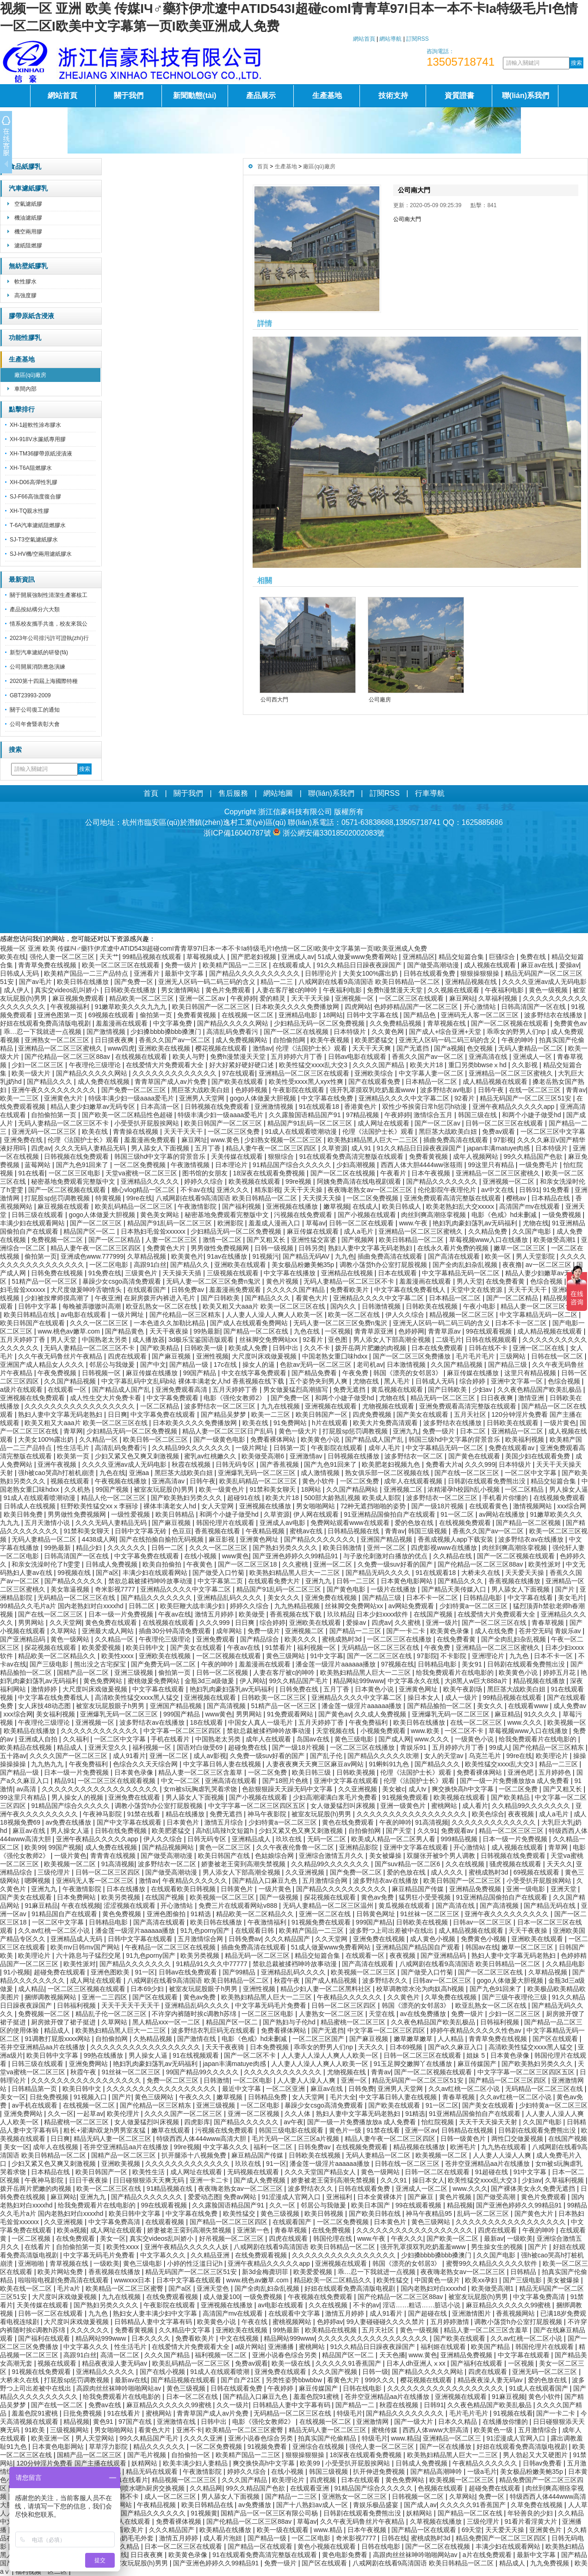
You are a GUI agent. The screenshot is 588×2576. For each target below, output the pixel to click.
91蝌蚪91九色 (390, 1764)
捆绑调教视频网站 (51, 1997)
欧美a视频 (72, 2230)
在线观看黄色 (489, 1506)
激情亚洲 (532, 1398)
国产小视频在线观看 (368, 1214)
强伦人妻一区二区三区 (63, 956)
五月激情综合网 (325, 1880)
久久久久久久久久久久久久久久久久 (344, 2255)
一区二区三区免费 (234, 1131)
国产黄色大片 (534, 2213)
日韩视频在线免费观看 (218, 1106)
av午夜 (293, 2122)
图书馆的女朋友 (205, 1173)
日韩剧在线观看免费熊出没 (487, 1481)
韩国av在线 (481, 1947)
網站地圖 (278, 793)
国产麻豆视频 (172, 1356)
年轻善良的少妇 (531, 2513)
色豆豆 (182, 1531)
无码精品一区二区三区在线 (77, 1597)
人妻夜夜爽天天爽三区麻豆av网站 (315, 1764)
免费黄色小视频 (484, 1939)
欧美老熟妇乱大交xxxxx (461, 1206)
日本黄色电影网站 (407, 1581)
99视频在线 (74, 1572)
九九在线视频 (281, 1406)
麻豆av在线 (538, 965)
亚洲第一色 (254, 2230)
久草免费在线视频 (451, 1997)
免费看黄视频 (197, 1015)
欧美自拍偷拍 (162, 1564)
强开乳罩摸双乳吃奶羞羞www (373, 1090)
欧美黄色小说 (321, 1439)
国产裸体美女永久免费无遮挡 (534, 2188)
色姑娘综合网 (275, 1855)
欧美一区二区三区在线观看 (121, 965)
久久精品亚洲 (211, 2255)
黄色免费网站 (103, 1681)
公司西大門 (274, 699)
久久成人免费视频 (381, 1714)
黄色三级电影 (354, 1739)
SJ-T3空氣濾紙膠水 (34, 539)
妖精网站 (145, 2463)
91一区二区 (457, 1514)
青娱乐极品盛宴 (376, 2504)
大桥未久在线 (481, 1572)
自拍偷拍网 (290, 1040)
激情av (262, 1048)
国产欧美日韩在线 (375, 2213)
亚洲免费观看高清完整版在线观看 (453, 1198)
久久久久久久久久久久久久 (100, 1730)
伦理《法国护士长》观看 (312, 1048)
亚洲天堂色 (214, 2288)
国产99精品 (240, 1972)
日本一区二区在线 (193, 2396)
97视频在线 (398, 1664)
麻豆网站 (462, 998)
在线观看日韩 (255, 1930)
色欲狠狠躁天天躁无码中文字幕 (288, 1789)
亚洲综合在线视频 (319, 2446)
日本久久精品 (458, 2421)
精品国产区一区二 (90, 1231)
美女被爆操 (386, 1855)
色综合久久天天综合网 (146, 1764)
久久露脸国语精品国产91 (305, 1115)
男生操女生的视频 (498, 2246)
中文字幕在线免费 (328, 1098)
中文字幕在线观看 (159, 1689)
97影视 (503, 1140)
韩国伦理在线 (333, 2238)
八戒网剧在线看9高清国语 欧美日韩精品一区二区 (370, 981)
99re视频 (299, 1181)
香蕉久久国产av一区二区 (175, 1040)
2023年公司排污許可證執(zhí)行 (49, 638)
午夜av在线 (174, 1614)
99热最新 (206, 1331)
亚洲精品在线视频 (348, 1273)
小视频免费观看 (384, 1730)
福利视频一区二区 (221, 2355)
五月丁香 (209, 1148)
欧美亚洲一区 (51, 2438)
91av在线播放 (228, 1256)
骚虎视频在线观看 (516, 1864)
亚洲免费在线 (24, 1140)
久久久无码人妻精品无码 (91, 1148)
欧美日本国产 (371, 2205)
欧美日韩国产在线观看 (33, 1323)
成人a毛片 (359, 1231)
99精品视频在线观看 (152, 956)
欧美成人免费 (249, 1348)
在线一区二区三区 (536, 1090)
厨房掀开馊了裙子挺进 (64, 2022)
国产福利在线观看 (45, 2338)
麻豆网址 (194, 1140)
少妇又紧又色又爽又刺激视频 (138, 1456)
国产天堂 (400, 1830)
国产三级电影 (50, 1664)
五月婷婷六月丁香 (297, 1056)
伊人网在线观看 (316, 1514)
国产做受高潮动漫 (434, 965)
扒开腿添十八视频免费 (194, 2155)
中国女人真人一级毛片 (261, 1722)
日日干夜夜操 (89, 2180)
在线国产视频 (434, 1614)
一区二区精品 (160, 1406)
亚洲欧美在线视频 (165, 1048)
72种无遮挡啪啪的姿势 (374, 1506)
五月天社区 (471, 1414)
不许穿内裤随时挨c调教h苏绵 (195, 2013)
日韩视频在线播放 (354, 1456)
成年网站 (230, 1631)
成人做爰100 (221, 2296)
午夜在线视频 (81, 1905)
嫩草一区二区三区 (520, 1248)
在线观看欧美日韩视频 (184, 1889)
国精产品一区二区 (84, 1672)
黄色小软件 (319, 1481)
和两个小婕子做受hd (532, 1115)
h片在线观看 (331, 1422)
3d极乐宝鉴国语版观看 (201, 1339)
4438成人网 (99, 1539)
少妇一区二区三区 (38, 1065)
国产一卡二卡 (406, 1631)
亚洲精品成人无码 (77, 1939)
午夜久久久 (196, 2097)
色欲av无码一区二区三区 (316, 1364)
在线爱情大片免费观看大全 (165, 1065)
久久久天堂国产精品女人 (321, 2172)
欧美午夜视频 (330, 1040)
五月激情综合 (538, 2430)
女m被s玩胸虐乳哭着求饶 (201, 1789)
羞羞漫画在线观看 (122, 1023)
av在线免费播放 (424, 2013)
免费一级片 (182, 965)
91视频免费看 (268, 2446)
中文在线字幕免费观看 (255, 1373)
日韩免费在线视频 (58, 1273)
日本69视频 (407, 2047)
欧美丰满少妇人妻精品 (196, 2463)
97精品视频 (363, 1115)
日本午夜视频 (431, 1173)
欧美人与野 (190, 1056)
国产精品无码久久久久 (379, 1572)
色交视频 (481, 1048)
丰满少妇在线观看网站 (33, 1223)
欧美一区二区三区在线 (109, 2188)
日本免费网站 (77, 1897)
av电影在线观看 (84, 1314)
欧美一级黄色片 (222, 1489)
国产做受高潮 (497, 2197)
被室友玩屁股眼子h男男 (111, 1705)
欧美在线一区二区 (27, 2288)
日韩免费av (188, 1289)
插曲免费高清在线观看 (456, 1140)
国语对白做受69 (200, 1747)
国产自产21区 (241, 2380)
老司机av (370, 1364)
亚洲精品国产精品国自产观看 (419, 1947)
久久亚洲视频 (358, 1789)
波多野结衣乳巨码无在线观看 (214, 2030)
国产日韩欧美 (221, 1298)
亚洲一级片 (442, 1622)
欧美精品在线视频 (27, 1747)
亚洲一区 (355, 2080)
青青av (576, 1090)
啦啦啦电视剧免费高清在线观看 (64, 2280)
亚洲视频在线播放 (293, 1206)
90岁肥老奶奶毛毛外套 (121, 2538)
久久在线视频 (466, 1864)
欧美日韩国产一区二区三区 (212, 1006)
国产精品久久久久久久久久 (406, 2413)
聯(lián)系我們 (525, 95)
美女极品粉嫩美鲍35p (304, 1264)
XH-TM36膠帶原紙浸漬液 (41, 453)
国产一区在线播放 (446, 2446)
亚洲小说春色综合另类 (285, 2355)
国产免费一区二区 (357, 1872)
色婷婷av (330, 2321)
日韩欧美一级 (204, 1348)
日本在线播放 (126, 1889)
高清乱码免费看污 (233, 1031)
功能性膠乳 (25, 337)
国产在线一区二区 (58, 2405)
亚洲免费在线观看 (135, 1797)
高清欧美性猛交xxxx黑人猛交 (138, 1697)
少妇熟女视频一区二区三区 (284, 1140)
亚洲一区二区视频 (254, 2113)
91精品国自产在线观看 (65, 1914)
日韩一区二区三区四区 (108, 1872)
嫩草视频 (336, 1206)
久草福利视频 (498, 998)
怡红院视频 (438, 2122)
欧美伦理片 (124, 2113)
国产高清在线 (456, 1905)
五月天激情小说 (48, 1522)
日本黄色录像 (134, 1772)
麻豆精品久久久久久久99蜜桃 (509, 2305)
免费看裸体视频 (179, 2521)
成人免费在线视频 (104, 1081)
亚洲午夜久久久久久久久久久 (55, 1090)
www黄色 (235, 1556)
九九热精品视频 (298, 1606)
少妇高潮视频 (356, 1164)
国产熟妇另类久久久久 (286, 1547)
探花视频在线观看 (51, 1647)
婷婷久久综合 (204, 1181)
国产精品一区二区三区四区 (508, 2080)
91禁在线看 (144, 1814)
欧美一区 (499, 1256)
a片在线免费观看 (488, 2554)
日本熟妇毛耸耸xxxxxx (154, 1231)
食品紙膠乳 (25, 166)
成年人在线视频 (56, 2147)
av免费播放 (255, 2504)
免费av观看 (499, 1131)
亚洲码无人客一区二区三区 (480, 1015)
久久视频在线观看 (454, 990)
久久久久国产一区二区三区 (69, 1755)
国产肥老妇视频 (254, 956)
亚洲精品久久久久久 (151, 1181)
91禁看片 (279, 1647)
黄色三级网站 (286, 1656)
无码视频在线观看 (254, 2172)
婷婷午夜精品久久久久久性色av (476, 2030)
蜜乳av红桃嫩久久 (211, 1456)
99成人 (499, 1747)
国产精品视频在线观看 (184, 2380)
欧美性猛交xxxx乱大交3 (314, 1065)
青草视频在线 (447, 1023)
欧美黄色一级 (494, 2430)
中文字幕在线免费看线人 (410, 1289)
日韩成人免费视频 (112, 1564)
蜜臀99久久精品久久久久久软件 (492, 2263)
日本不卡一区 (554, 1656)
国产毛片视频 (147, 2455)
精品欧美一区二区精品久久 (58, 1656)
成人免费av (569, 1705)
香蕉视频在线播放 (515, 1581)
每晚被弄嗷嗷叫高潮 (92, 1306)
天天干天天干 (184, 1131)
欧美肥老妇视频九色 (392, 1464)
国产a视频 (449, 1048)
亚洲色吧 (521, 1772)
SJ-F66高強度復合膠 (35, 496)
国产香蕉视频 (280, 1464)
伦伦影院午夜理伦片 (448, 1189)
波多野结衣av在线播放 (531, 1539)
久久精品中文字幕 (185, 2330)
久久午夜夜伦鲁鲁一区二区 (296, 1847)
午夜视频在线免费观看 (321, 2296)
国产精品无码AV (307, 1256)
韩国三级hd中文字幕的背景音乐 (160, 1156)
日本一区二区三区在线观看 (184, 2546)
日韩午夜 (492, 1090)
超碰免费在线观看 (60, 1972)
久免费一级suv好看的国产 (396, 1564)
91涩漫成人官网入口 (292, 2197)
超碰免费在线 (248, 1747)
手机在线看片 (171, 1739)
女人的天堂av (444, 1755)
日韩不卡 (127, 2496)
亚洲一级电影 (526, 1889)
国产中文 (153, 1364)
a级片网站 (250, 2346)
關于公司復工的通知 (35, 710)
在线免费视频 (332, 2230)
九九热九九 (48, 1764)
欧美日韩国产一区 (322, 1414)
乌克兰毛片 (486, 1755)
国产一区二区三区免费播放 (412, 1356)
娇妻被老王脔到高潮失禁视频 (244, 1864)
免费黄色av (570, 1023)
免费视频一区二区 (58, 1239)
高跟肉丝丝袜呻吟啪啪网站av (119, 2388)
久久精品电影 (565, 1963)
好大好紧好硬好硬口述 (242, 1065)
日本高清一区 (161, 1106)
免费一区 (492, 2496)
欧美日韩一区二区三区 (156, 1439)
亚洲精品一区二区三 (453, 2438)
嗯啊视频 (38, 1880)
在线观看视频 (165, 2222)
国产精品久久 (190, 1264)
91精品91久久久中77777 (212, 1963)
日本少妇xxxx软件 (383, 1614)
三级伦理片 (54, 1872)
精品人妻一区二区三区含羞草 (543, 1306)
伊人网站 (253, 1681)
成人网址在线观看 (384, 1123)
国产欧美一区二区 (453, 2238)
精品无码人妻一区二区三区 (113, 2138)
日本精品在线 (551, 1198)
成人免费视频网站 (242, 1040)
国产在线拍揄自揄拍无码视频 (162, 1539)
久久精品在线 (453, 1556)
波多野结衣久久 (385, 1980)
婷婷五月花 (560, 1672)
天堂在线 (382, 2013)
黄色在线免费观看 (349, 1822)
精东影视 (267, 1189)
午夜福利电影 (343, 990)
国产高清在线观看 (455, 1256)
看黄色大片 (313, 1298)
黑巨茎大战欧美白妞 (201, 1090)
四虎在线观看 (128, 1356)
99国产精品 (200, 1373)
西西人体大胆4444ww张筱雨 (422, 1164)
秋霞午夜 (288, 1980)
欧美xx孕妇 (482, 2280)
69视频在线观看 (112, 1015)
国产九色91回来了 (83, 1164)
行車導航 (430, 793)
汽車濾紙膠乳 (28, 188)
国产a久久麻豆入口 (456, 2047)
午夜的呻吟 (518, 1040)
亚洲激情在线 (177, 2421)
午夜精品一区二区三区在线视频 (171, 1947)
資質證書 (459, 95)
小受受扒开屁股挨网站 (147, 1123)
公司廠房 (380, 699)
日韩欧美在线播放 (131, 990)
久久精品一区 (99, 1439)
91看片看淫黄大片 (531, 2521)
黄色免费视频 (122, 1914)
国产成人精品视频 (332, 1980)
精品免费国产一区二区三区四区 (502, 2538)
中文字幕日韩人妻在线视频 (223, 1764)
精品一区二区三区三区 (512, 1830)
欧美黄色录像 (450, 1631)
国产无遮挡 (413, 1048)
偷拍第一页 (157, 1015)
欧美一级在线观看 (283, 2529)
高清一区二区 (120, 2355)
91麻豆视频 (508, 2396)
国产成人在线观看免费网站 (250, 1323)
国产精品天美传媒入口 (454, 1589)
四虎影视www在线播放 (444, 1547)
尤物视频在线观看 (389, 1406)
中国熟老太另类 (105, 1339)
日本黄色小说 (375, 1689)
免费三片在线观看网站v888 (238, 1905)
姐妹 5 (476, 2055)
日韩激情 (216, 2080)
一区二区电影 (109, 1264)
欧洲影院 (231, 1223)
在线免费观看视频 (262, 2255)
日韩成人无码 (20, 973)
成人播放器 (148, 1339)
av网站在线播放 (502, 1514)
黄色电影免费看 (345, 2554)
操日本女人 (425, 1697)
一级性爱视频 (131, 1514)
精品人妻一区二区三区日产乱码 (228, 1431)
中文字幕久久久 (226, 2147)
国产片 (565, 1589)
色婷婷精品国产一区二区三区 (417, 1006)
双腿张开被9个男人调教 (442, 1855)
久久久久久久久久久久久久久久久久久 (80, 1406)
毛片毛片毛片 (476, 1356)
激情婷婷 (45, 1689)
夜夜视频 (522, 1814)
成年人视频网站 (476, 1156)
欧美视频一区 (566, 1722)
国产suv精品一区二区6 (408, 1864)
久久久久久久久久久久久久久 (175, 1073)
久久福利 (77, 1739)
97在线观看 (238, 1073)
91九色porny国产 (205, 1930)
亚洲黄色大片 (64, 1098)
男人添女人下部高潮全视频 (393, 1339)
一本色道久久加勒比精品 (170, 1323)
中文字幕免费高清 (115, 2222)
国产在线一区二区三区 (467, 1472)
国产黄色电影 (347, 1589)
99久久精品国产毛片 (299, 1681)
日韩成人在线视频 (30, 1506)
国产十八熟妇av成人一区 (313, 2504)
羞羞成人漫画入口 (275, 1223)
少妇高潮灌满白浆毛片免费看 (336, 1797)
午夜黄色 (200, 1564)
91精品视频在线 (170, 2188)
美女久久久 (284, 1597)
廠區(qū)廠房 (30, 375)
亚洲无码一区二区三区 (45, 1131)
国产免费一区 (134, 981)
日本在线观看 (398, 1273)
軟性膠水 (25, 281)
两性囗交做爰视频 (518, 2138)
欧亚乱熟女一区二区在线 (162, 1306)
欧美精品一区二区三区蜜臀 (125, 2288)
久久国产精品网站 (353, 1489)
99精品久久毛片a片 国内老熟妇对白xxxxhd (62, 1606)
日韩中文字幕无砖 (141, 1531)
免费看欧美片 (350, 1289)
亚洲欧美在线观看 (241, 1264)
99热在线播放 (104, 2055)
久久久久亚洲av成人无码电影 (544, 981)
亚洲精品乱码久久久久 (230, 1597)
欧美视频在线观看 (255, 1181)
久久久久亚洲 (204, 2438)
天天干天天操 (311, 998)
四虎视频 (324, 2480)
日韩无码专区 (236, 1464)
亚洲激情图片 (472, 2313)
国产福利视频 (242, 1206)
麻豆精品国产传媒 (419, 1889)
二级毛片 (449, 1339)
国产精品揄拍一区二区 (440, 1705)
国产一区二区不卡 (251, 2055)
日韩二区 (142, 1606)
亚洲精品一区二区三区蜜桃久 (61, 1048)
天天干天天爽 (372, 1048)
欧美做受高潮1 (555, 1239)
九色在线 (308, 1331)
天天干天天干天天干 (131, 2005)
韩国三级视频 (428, 1531)
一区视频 (338, 1331)
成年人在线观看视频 (414, 1481)
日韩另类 (311, 1248)
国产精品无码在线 (550, 1905)
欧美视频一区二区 (71, 1864)
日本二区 (474, 1431)
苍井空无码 (535, 1631)
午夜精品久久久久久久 (195, 1880)
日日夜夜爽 (498, 1398)
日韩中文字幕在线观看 (141, 1939)
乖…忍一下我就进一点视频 (43, 1031)
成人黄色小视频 (433, 1939)
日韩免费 (361, 2088)
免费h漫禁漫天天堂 (395, 990)
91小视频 (17, 1972)
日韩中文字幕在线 (373, 1015)
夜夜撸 (512, 1264)
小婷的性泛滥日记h (195, 2263)
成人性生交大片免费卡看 (106, 1398)
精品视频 (460, 2205)
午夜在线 (255, 2321)
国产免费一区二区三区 (134, 1090)
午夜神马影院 (103, 1814)
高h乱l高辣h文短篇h (225, 1830)
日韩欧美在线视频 (432, 1306)
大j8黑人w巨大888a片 (477, 1681)
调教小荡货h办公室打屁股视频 (384, 1264)
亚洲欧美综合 (374, 1073)
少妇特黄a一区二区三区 (474, 1606)
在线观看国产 (147, 1289)
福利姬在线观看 (444, 2346)
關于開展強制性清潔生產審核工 (48, 595)
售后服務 (233, 793)
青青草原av (445, 1331)
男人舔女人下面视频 (161, 1148)
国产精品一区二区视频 (529, 1522)
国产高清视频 (227, 1705)
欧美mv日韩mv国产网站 (85, 1947)
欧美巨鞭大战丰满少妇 (193, 1606)
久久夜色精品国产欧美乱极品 (540, 1389)
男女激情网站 (181, 990)
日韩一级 (375, 2371)
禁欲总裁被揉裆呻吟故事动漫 (151, 1581)
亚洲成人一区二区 (422, 2188)
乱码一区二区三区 (484, 2213)
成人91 (362, 1148)
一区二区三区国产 (319, 2038)
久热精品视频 (153, 2038)
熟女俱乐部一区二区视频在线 (388, 1472)
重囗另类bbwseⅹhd (478, 1065)
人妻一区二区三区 (172, 1239)
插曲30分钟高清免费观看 (175, 1631)
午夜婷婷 (243, 998)
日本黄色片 (184, 1822)
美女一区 (13, 2097)
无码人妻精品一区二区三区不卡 (64, 1123)
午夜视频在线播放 (122, 1481)
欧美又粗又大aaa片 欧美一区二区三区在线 (265, 1306)
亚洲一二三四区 (105, 1997)
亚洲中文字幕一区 (518, 1381)
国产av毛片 (36, 981)
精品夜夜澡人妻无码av (115, 2363)
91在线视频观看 (196, 2055)
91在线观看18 (320, 1106)
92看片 (465, 1098)
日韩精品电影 (483, 1597)
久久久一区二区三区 (100, 1323)
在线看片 (38, 2246)
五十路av (13, 1755)
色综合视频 (547, 1281)
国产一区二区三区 (97, 1223)
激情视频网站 (533, 1506)
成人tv (418, 1789)
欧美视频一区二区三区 (223, 1897)
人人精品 (451, 2038)
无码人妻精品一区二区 (531, 1048)
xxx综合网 (571, 1506)
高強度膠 (25, 295)
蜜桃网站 (445, 1805)
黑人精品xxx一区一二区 (167, 2022)
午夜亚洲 (108, 1298)
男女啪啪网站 (316, 1506)
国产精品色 (420, 1015)
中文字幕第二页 (221, 1581)
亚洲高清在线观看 (232, 1780)
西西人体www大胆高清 (436, 2430)
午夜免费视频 (57, 1373)
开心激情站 (481, 1006)
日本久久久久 (151, 2338)
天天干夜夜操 (169, 1331)
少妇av (483, 1389)
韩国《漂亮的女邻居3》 (408, 1373)
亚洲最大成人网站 (109, 1631)
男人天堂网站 (95, 2438)
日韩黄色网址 (376, 1914)
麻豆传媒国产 (478, 2063)
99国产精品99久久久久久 (203, 2072)
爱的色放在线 (415, 1522)
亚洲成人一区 (533, 1056)
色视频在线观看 (441, 2488)
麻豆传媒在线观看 (313, 1231)
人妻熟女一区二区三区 (332, 2013)
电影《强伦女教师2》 (235, 1398)
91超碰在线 (492, 2172)
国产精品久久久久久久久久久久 (255, 973)
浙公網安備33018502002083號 (334, 833)
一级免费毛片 (539, 1164)
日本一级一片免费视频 (121, 1614)
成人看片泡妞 (223, 2538)
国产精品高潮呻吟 (437, 2471)
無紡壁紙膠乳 (28, 266)
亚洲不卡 (189, 2430)
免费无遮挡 (350, 1389)
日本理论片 (232, 1164)
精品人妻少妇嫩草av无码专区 (93, 1106)
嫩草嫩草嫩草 (414, 2038)
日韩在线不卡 (489, 1348)
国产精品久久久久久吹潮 (384, 1755)
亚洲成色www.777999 (92, 1256)
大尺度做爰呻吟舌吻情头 (87, 1289)
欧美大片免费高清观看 (386, 1422)
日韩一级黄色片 (464, 2138)
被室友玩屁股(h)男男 (164, 1489)
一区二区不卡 (465, 1730)
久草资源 (334, 1148)
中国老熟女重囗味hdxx (335, 1356)
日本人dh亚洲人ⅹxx (416, 2363)
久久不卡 (318, 1348)
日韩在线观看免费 (430, 973)
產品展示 (261, 95)
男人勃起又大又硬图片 (536, 2455)
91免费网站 (290, 1422)
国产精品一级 (189, 1364)
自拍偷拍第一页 (54, 1115)
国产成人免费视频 (260, 2180)
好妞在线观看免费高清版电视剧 (46, 1023)
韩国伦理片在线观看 (226, 1522)
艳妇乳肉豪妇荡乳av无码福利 (476, 1223)
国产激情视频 (107, 1031)
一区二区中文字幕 (531, 1472)
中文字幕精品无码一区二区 (461, 1273)
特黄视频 (109, 1198)
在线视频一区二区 (248, 1015)
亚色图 (338, 1339)
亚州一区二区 (387, 1547)
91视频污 (265, 1256)
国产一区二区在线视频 (297, 1031)
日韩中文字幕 (38, 1306)
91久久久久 (541, 1714)
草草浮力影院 (109, 2446)
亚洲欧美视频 (121, 2163)
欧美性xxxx (118, 1656)
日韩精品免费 (268, 2097)
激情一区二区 (223, 1239)
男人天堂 (470, 1281)
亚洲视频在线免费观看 (33, 1398)
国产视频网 (358, 1239)
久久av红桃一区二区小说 (55, 1930)
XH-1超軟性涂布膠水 (35, 425)
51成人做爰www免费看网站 (358, 956)
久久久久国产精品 (379, 1065)
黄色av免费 (378, 1897)
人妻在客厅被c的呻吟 (287, 990)
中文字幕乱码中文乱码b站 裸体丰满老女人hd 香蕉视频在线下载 (193, 1381)
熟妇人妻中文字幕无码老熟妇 (371, 1248)
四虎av (41, 1148)
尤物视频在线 (347, 2072)
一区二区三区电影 (75, 1173)
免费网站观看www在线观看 (350, 1522)
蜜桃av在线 (307, 1531)
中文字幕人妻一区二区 (432, 1073)
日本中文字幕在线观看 (189, 2280)
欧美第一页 (74, 1456)
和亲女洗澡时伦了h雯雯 (47, 1564)
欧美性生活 (149, 2172)
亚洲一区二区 (333, 1564)
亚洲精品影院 (359, 1847)
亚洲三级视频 (134, 1672)
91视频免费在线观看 (321, 1922)
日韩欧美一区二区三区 (274, 1697)
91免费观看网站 (291, 1714)
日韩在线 (394, 2538)
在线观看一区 (68, 1389)
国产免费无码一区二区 (164, 1664)
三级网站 (513, 1356)
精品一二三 (277, 981)
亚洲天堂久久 (108, 1747)
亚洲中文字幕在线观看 (347, 1780)
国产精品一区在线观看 (424, 2529)
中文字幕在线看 (531, 1597)
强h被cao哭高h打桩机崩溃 (57, 1472)
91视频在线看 (513, 2413)
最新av (494, 2238)
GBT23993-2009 (30, 695)
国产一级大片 (414, 2421)
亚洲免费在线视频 (332, 1597)
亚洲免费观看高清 (182, 1389)
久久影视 (525, 1065)
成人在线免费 (495, 1631)
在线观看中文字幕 (295, 2313)
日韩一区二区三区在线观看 (505, 1123)
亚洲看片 (147, 973)
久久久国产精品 (168, 2355)
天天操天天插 (182, 1273)
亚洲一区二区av (203, 998)
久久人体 (298, 2113)
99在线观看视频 (490, 1331)
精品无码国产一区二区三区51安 (526, 1098)
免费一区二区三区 (173, 2080)
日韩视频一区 (102, 1373)
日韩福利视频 (77, 2005)
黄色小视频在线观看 (327, 2546)
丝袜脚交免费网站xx (269, 1339)
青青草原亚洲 (374, 1331)
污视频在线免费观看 (304, 1214)
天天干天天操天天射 (489, 2122)
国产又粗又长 (267, 1239)
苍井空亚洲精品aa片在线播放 (43, 2047)
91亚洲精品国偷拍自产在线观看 (390, 1514)
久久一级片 (233, 2405)
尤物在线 (536, 1223)
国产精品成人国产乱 (122, 1389)
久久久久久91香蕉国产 (349, 2363)
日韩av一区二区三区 (483, 1922)
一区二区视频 (32, 2238)
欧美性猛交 (240, 2213)
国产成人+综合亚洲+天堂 (446, 1031)
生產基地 (327, 95)
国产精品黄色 (125, 1331)
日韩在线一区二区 (558, 1356)
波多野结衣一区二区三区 (220, 1406)
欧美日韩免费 (24, 1514)
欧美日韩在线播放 (84, 981)
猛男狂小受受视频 (425, 1897)
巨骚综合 (503, 956)
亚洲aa (140, 1472)
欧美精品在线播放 (30, 1730)
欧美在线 (13, 956)
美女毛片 (571, 1597)
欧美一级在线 (292, 2363)
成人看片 (475, 1805)
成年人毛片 (385, 1447)
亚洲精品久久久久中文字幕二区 (405, 1098)
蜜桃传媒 (385, 2430)
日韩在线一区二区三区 (408, 2163)
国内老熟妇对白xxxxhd (434, 2288)
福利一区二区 (274, 2147)
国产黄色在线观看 (475, 1456)
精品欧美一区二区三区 (142, 998)
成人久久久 (448, 1872)
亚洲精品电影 (299, 1015)
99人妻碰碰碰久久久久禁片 (387, 2321)
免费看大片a (444, 1464)
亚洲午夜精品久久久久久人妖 (187, 2246)
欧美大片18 (427, 1065)
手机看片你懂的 (506, 1497)
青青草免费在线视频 (48, 965)
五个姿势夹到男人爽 (319, 1381)
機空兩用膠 (28, 231)
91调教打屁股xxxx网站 (58, 2038)
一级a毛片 (482, 2471)
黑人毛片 (398, 1381)
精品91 (64, 1780)
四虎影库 (197, 2122)
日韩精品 (524, 2271)
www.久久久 (526, 1722)
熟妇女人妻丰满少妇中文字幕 (156, 2313)
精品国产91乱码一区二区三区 (310, 1123)
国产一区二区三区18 (248, 1564)
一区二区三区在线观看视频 (117, 1780)
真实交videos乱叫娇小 (67, 990)
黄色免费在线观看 (112, 1622)
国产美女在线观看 (423, 1414)
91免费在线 (105, 1273)
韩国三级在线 (478, 1115)
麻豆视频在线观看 (64, 1206)
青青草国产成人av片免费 (171, 1081)
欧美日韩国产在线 (225, 1855)
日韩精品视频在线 (354, 1531)
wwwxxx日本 (133, 2280)
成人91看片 (129, 1755)
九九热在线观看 (504, 2147)
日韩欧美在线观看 (513, 1422)
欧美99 (35, 1847)
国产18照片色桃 (286, 1780)
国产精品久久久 (50, 1081)
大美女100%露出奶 (371, 973)
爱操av (569, 965)
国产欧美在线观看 (238, 1081)
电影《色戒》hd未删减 (504, 1214)
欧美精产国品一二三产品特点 (87, 973)
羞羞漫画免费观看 (151, 1140)
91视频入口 (91, 2097)
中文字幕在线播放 (290, 1273)
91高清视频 (431, 1822)
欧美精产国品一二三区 (236, 965)
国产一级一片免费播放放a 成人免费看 (515, 1780)
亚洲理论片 (489, 1656)
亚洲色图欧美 (111, 1972)
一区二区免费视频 (140, 1164)
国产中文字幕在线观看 (130, 1822)
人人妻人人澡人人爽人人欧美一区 (275, 1314)
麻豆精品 (507, 1714)
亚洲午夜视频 (57, 1464)
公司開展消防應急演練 (37, 667)
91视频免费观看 (406, 1797)
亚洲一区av (421, 2130)
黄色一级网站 (70, 1639)
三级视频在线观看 (233, 1273)
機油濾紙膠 (28, 218)
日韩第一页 (290, 1447)
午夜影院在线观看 (299, 1090)
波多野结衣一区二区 (414, 1456)
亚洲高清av (169, 1481)
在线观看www (529, 1705)
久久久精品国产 (288, 1939)
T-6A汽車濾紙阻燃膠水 (38, 525)
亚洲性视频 (212, 1356)
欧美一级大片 (32, 1073)
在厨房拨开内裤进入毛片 (160, 1298)
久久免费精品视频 (396, 1023)
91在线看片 (124, 2413)
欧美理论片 (553, 1755)
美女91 (472, 1664)
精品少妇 (90, 1547)
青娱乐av (569, 1631)
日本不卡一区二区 (522, 1323)
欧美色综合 (488, 1814)
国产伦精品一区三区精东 (186, 1314)
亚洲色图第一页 (61, 1015)
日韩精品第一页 (35, 2088)
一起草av (90, 2113)
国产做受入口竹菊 (219, 1572)
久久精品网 (206, 2488)
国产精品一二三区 (356, 1631)
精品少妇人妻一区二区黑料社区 (326, 1988)
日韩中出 (286, 1348)
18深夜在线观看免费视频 (270, 1173)
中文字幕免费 (173, 1023)
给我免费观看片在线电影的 (455, 1672)
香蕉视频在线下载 (296, 1614)
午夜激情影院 (198, 1206)
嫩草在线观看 (171, 2130)
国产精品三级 (508, 1364)
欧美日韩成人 (402, 1206)
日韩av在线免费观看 (189, 1972)
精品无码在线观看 (152, 2471)
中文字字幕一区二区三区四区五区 (257, 1805)
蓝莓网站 (38, 1164)
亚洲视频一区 (355, 998)
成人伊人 (17, 990)
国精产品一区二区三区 (124, 2155)
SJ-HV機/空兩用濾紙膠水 (41, 554)
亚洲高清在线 (489, 1056)
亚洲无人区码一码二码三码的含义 (207, 981)
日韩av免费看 (543, 2463)
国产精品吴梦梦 (224, 1414)
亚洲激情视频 (274, 1106)
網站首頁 (364, 39)
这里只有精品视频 (531, 1373)
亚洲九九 (406, 1431)
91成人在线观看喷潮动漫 (302, 1131)
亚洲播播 (282, 2346)
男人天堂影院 (536, 1256)
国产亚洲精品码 (23, 1639)
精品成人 (71, 1747)
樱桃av (517, 1198)
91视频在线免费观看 (42, 2371)
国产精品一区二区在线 (256, 1331)
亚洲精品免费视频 (476, 1889)
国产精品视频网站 (169, 1847)
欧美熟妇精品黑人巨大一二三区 (374, 1140)
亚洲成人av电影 (283, 1522)
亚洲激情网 (373, 2421)
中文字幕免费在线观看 (163, 1414)
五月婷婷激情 (450, 2321)
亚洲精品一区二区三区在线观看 (305, 1073)
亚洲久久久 (234, 1189)
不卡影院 (454, 1656)
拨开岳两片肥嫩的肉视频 (371, 1348)
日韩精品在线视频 (468, 2130)
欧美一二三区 (20, 1098)
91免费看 (557, 1189)
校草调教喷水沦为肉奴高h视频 (421, 1988)
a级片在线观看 (22, 1389)
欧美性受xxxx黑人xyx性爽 (307, 1081)
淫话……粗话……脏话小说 (422, 2305)
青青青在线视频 (113, 1855)
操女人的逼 (259, 1364)
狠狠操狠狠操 (480, 973)
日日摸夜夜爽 (115, 1040)
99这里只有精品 (491, 1164)
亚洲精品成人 (252, 1839)
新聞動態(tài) (194, 95)
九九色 (344, 1256)
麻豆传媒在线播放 (152, 1373)
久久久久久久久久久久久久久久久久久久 (101, 1789)
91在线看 (31, 1173)
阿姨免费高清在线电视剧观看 (360, 1181)
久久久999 (480, 1464)
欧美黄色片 (187, 1256)
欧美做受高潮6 (263, 1456)
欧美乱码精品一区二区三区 (134, 1206)
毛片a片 (69, 2288)
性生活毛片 (74, 1447)
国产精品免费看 (315, 1373)
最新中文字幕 (185, 973)
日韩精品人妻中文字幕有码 (154, 2321)
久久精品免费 (488, 1231)
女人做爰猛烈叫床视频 (343, 1805)
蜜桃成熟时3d (342, 1639)
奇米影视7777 (116, 1589)
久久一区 (61, 2113)
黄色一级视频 (549, 990)
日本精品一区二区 (432, 1081)
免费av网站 (240, 2197)
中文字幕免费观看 (173, 1398)
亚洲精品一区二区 (518, 1431)
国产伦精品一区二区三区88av (68, 1056)
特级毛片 (350, 2413)
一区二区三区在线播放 (400, 1639)
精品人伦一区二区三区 (114, 1497)
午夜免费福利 (369, 1722)
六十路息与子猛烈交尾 (89, 1955)
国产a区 (107, 1572)
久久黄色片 (404, 1997)
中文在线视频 (240, 2338)
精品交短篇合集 (462, 956)
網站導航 (390, 39)
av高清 (27, 1789)
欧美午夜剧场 (463, 1689)
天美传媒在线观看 (238, 1156)
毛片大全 (343, 2097)
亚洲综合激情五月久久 (332, 1855)
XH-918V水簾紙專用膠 (38, 439)
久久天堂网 (66, 1622)
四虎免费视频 (373, 1414)
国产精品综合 (260, 1639)
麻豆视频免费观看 (79, 998)
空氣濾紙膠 (28, 204)
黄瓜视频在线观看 (398, 1389)
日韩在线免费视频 (122, 1830)
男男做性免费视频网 (221, 1248)
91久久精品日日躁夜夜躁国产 (360, 965)
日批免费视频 (50, 2097)
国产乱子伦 (327, 1755)
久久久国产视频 (335, 2371)
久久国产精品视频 (457, 1364)
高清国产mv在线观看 (530, 1206)
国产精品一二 (355, 2405)
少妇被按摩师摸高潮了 (58, 1298)
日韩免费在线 (299, 1689)
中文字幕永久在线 (414, 1681)
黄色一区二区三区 (226, 1847)
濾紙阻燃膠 (28, 245)
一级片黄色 (560, 1422)
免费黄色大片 (167, 1248)
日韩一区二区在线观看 (362, 1223)
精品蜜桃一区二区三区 (354, 2022)
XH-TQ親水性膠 (29, 511)
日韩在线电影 (363, 2388)
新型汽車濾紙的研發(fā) (39, 652)
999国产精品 (182, 1714)
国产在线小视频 (163, 2371)
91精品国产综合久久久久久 (293, 1164)
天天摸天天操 (323, 1198)
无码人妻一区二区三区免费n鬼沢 (214, 1281)
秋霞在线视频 (192, 1464)
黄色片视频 (283, 1281)
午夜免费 (356, 1373)
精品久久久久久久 (160, 2446)
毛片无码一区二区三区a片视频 (296, 2138)
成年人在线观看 (269, 1739)
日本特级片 (351, 1031)
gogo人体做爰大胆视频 (264, 1098)
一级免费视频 (562, 1214)
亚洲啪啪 (32, 2263)
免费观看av (458, 1830)
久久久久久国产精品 (296, 1289)
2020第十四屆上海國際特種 (44, 681)
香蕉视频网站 (516, 2313)
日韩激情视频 (382, 1306)
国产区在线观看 (155, 1997)
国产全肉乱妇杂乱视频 (466, 1264)
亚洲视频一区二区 (509, 1181)
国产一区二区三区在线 (495, 1622)
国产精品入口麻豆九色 (265, 1880)
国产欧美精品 (160, 1348)
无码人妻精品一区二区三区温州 (329, 1905)
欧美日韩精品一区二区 (412, 1239)
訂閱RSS (417, 39)
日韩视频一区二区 (419, 2496)
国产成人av (420, 2504)
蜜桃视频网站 (292, 2321)
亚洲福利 (340, 2197)
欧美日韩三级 (312, 1772)
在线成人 (365, 1206)
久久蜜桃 (296, 1564)
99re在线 (139, 1198)
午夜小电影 (480, 1306)
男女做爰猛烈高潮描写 (296, 1389)
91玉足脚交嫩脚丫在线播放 (414, 2063)
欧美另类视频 (121, 1897)
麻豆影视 (222, 1539)
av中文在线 (498, 1189)
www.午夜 (414, 1223)
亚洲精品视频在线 (472, 981)
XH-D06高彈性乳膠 (33, 482)
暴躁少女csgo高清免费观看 (122, 1281)
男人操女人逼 (568, 1489)
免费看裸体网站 (273, 1439)
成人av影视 (209, 1755)
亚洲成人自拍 (39, 1739)
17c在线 (226, 1364)
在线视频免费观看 (559, 1497)
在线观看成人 (292, 965)
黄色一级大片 (299, 1431)
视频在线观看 (70, 1481)
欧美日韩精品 (175, 1514)
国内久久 (344, 1306)
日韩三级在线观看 (38, 1214)
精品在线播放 (186, 1814)
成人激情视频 (321, 1472)
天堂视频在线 (336, 1730)
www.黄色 (225, 1140)
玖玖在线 (289, 1839)
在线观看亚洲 (310, 2488)
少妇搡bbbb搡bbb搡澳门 (166, 1031)
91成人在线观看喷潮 (220, 2371)
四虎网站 (358, 1006)
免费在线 (534, 956)
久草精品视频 (147, 1256)
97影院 (427, 1656)
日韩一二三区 (356, 1581)
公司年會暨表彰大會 (35, 724)
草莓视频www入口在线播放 (489, 1239)
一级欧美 (520, 2238)
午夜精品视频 (266, 1531)
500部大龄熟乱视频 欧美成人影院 (353, 1497)
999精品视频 (459, 1839)
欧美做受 (252, 1614)
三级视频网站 (70, 2430)
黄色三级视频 (280, 2213)
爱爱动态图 (204, 2197)
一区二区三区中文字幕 (552, 1131)
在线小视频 (201, 1556)
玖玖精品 (340, 1614)
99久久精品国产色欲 (534, 1156)
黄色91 (104, 2421)
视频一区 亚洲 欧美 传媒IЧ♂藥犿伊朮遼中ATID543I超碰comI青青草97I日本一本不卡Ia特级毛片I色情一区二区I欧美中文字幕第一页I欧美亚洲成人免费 (213, 948)
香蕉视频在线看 (218, 1531)
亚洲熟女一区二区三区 (58, 1040)
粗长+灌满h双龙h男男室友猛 (105, 2130)
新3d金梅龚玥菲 (266, 2271)
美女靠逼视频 (70, 1589)
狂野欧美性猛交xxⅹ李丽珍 (100, 1506)
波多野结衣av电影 (447, 1090)
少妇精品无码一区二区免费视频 (320, 1023)
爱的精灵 (273, 998)
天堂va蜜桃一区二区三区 (142, 1173)
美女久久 (491, 1705)
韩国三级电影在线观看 (292, 2130)
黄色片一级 (346, 2130)
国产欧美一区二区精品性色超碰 (128, 1115)
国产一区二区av (438, 1123)
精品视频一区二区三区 (462, 1314)
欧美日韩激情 (343, 1547)
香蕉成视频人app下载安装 (456, 1539)
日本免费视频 (270, 2047)
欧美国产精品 (491, 2346)
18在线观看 (207, 1722)
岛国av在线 (314, 1739)
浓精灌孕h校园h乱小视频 (464, 1489)
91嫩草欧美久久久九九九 (131, 1006)
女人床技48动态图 (45, 1705)
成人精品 (31, 1988)
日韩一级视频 (274, 1248)
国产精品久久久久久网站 (233, 1023)
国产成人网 (394, 1739)
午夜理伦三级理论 (96, 1065)
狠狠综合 (282, 1156)
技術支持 (393, 95)
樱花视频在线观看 (222, 1048)
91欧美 (35, 2430)
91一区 (145, 1972)
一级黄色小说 (475, 1739)
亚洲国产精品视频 (387, 1539)
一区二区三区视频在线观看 (87, 1988)
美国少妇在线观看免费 (538, 1456)
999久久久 (381, 2380)
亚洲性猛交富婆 (314, 1239)
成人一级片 (462, 1697)
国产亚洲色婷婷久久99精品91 (296, 1556)
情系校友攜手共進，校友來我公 (48, 624)
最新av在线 (131, 2380)
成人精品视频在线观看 (496, 1081)
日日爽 (117, 1414)
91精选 (201, 1914)
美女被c (393, 1789)
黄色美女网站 (160, 1214)
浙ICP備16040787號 (237, 833)
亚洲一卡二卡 (210, 2180)
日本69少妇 (147, 1988)
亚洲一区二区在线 (539, 1348)
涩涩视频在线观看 (130, 1905)
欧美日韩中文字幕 (53, 2055)
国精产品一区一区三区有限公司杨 (270, 2513)
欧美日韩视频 (324, 2213)
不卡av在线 (196, 1189)
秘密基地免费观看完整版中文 (74, 1181)
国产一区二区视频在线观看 (511, 1023)
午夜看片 (394, 1173)
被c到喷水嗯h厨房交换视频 (146, 2488)
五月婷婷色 (555, 1772)
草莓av (316, 1223)
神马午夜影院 (268, 1814)
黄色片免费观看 (229, 990)
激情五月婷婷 (215, 1614)
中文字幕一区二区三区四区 (183, 1730)
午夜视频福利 (70, 1006)
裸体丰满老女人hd (170, 1506)
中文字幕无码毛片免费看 (271, 2005)
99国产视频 (112, 1489)
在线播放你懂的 (506, 2421)
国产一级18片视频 (438, 1506)
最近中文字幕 (242, 2088)
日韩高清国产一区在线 (534, 1006)
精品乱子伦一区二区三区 (112, 2013)
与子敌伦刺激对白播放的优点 (386, 1556)
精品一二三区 (559, 1764)
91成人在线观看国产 (539, 2388)
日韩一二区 (168, 1547)
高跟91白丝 (150, 1264)
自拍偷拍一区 (191, 2455)
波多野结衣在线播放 (554, 1015)
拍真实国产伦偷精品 (328, 2438)
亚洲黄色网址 (260, 1539)
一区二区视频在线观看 (229, 1656)
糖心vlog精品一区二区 (144, 1189)
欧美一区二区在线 (355, 1314)
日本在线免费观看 (438, 1348)
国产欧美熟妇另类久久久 (187, 1497)
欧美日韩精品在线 (30, 1314)
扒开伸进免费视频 (380, 2471)
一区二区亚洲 (286, 2088)
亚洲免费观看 (216, 1639)
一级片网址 (128, 1314)
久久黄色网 (388, 1031)
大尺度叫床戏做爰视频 (265, 1356)
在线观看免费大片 (275, 1581)
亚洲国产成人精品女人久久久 (43, 1364)
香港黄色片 (361, 1106)
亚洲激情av (307, 1456)
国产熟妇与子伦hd (290, 2022)
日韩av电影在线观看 (358, 1056)
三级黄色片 (142, 1273)
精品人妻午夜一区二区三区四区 (272, 1148)
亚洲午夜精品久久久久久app (514, 1106)
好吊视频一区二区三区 (232, 2238)
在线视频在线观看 (142, 1056)
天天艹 (109, 956)
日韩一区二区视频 (223, 1672)
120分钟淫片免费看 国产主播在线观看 (72, 2463)
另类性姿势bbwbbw (294, 2380)
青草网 (73, 1431)
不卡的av (366, 2305)
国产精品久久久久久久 (247, 2122)
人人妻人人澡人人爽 (307, 2080)
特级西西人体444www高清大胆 (202, 2138)
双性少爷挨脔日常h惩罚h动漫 (425, 1106)
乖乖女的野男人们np (517, 1031)
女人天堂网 (218, 1506)
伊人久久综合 (405, 1314)
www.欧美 (426, 1730)
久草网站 (64, 1631)
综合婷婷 (473, 1381)
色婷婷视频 (252, 1090)
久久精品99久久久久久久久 (192, 1447)
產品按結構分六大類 (35, 609)
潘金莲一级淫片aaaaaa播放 (337, 1664)
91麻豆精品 (41, 1905)
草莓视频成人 (206, 956)
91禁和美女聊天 (273, 1489)
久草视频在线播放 (437, 2521)
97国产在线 (135, 2421)
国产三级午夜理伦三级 (515, 1997)
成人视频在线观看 (491, 965)
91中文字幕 (327, 1656)
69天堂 (472, 2529)
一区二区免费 (360, 1481)
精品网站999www (358, 1681)
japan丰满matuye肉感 (499, 1148)
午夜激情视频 (191, 1164)
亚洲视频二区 (404, 1489)
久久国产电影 (532, 1231)
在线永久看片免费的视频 (453, 1248)
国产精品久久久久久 (74, 1581)
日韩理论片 (322, 973)
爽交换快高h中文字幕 (463, 1789)
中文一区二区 (181, 1780)
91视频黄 (204, 2513)
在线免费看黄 (506, 1281)
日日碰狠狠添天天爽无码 (149, 2180)
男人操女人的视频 (78, 1797)
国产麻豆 (421, 2197)
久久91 (427, 1830)
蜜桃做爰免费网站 (154, 1681)
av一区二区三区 (549, 1264)
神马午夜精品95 (429, 2213)
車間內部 (25, 389)
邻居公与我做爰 (112, 1364)
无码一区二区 (327, 1839)
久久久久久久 (127, 1547)
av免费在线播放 (69, 1822)
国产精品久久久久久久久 (442, 1181)
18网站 (333, 1015)
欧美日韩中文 (146, 1647)
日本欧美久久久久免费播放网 (298, 1006)
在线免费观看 (76, 2238)
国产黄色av (334, 1714)
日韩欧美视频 (356, 1772)
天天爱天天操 (525, 1572)
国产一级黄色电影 (220, 1439)
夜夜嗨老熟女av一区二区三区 (371, 1189)
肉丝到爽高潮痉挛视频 (434, 1214)
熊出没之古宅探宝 (101, 1664)
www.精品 (405, 2438)
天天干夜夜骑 (225, 2047)
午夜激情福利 (268, 1922)
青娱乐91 (414, 1747)
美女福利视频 (56, 1714)
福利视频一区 (317, 1647)
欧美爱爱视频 (102, 1647)
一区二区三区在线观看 (412, 998)
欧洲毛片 (464, 2147)
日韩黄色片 (238, 1889)
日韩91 (529, 1189)
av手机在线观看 (35, 2105)
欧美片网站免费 (61, 2271)
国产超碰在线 (428, 2313)
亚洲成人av (297, 956)
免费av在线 (105, 2405)
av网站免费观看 (412, 1606)
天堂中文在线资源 (477, 1289)
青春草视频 (549, 1622)
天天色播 (392, 2355)
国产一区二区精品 (115, 1239)
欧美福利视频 (525, 1439)
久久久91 (394, 2180)
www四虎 (121, 1048)
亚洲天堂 (564, 1889)
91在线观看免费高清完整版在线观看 (352, 1156)
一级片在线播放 (394, 1589)
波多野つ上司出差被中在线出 (392, 1930)
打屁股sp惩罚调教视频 (58, 1198)
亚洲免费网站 (89, 2063)
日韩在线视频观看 (492, 1339)
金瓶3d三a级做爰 (210, 1681)
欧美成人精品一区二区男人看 (394, 1839)
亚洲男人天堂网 (202, 1098)
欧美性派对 (545, 1564)
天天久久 (560, 1864)
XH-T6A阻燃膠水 (31, 468)
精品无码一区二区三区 (443, 1398)
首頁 (262, 166)
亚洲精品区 (418, 956)
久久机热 (78, 1489)
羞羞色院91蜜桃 (317, 2396)
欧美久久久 (302, 1639)
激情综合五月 (434, 1115)
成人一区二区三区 (171, 2496)
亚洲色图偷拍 (167, 1914)
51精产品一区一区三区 (45, 1281)
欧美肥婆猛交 (375, 1040)
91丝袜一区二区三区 (430, 1914)
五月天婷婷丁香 (23, 1339)
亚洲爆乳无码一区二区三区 (257, 1472)
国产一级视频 (280, 1897)
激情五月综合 (224, 1822)
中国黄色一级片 (438, 2280)
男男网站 (32, 1622)
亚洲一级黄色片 (403, 1805)
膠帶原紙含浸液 (31, 316)
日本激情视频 (407, 1364)
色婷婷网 (411, 1331)
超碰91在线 (244, 1497)
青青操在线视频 (136, 1131)
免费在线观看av (512, 1447)
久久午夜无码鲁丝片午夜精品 (61, 1356)
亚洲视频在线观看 (332, 1406)
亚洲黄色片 (546, 2529)
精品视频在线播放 (540, 1681)
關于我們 (128, 95)
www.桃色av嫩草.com (69, 1331)
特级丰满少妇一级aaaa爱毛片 (132, 1098)
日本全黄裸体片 (380, 2197)
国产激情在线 (197, 2038)
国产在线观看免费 (375, 1081)
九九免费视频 (550, 2563)
